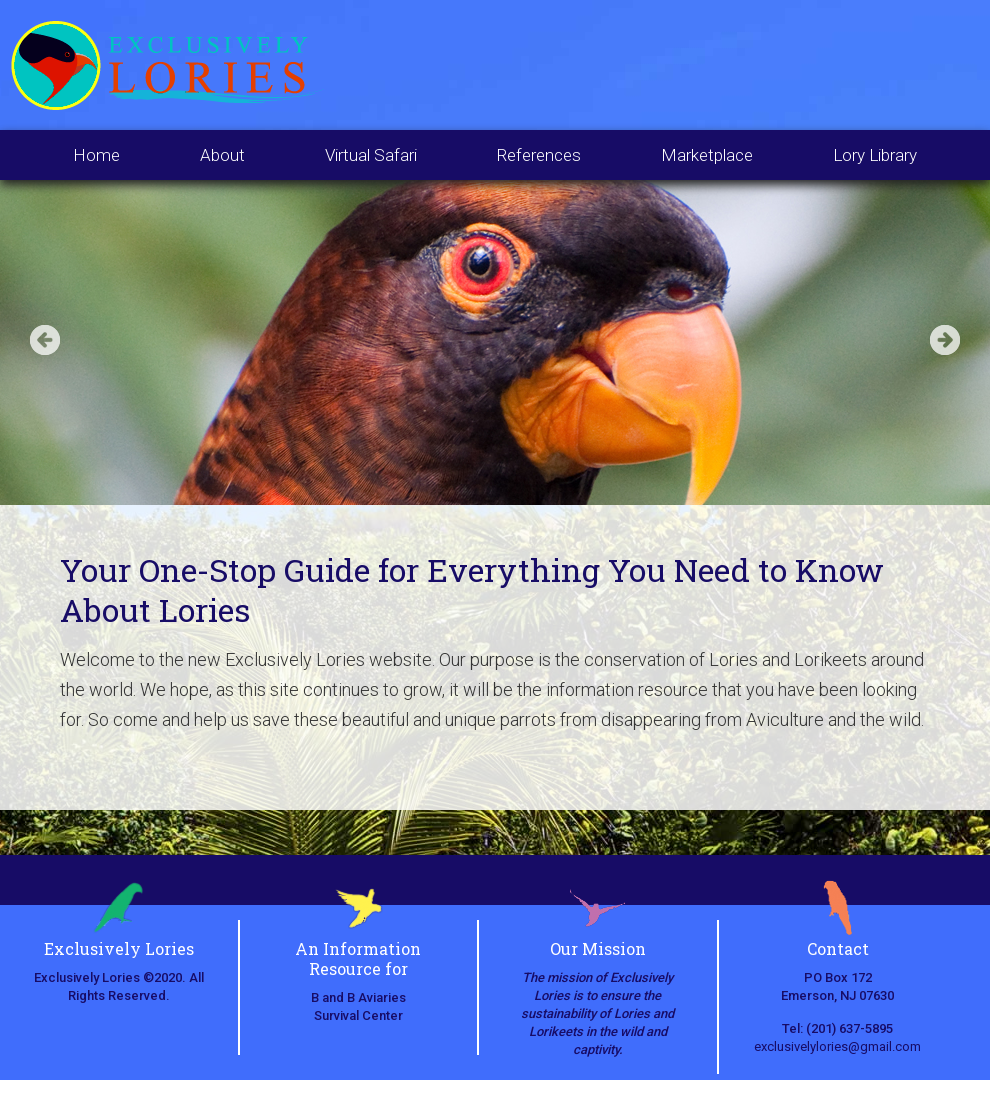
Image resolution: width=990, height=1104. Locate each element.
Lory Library (875, 155)
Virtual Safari (371, 155)
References (539, 155)
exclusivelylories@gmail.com (837, 1046)
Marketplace (707, 155)
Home (96, 155)
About (222, 155)
